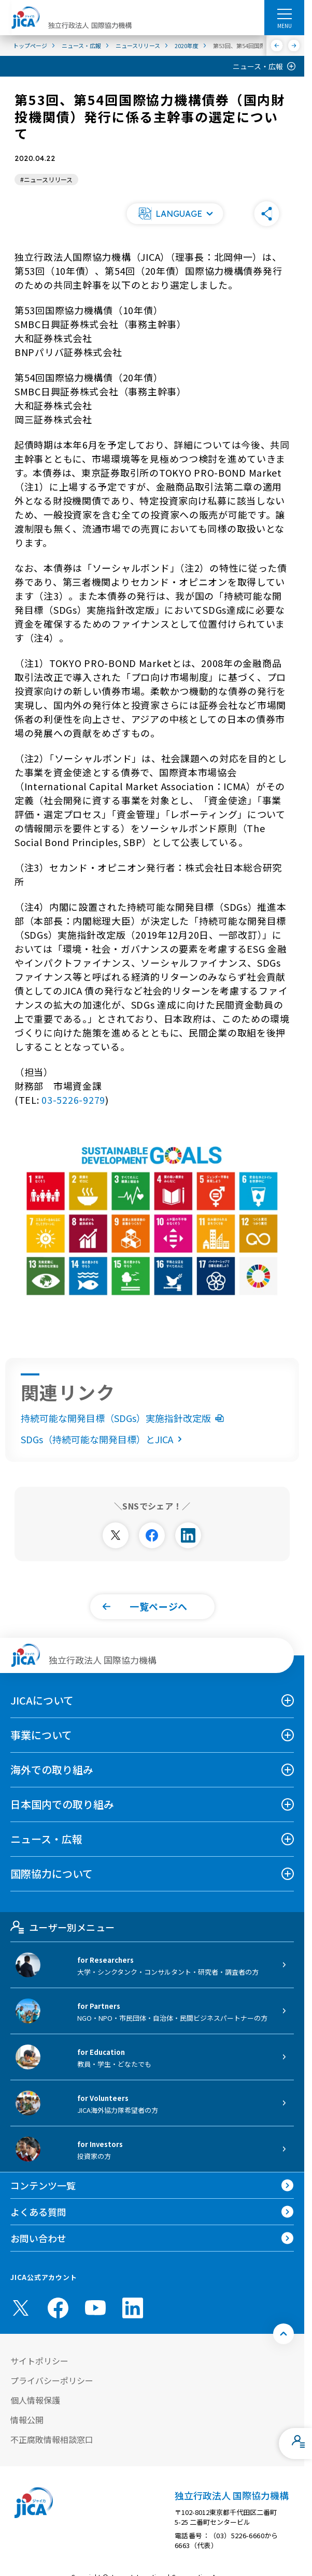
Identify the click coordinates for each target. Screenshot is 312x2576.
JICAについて (42, 1700)
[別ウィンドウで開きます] (116, 1535)
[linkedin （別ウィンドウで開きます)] (132, 2308)
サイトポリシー (39, 2361)
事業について (41, 1734)
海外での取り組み (51, 1769)
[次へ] (294, 45)
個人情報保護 (35, 2400)
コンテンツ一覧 (43, 2185)
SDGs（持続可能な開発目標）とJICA (103, 1439)
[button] (174, 213)
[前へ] (277, 45)
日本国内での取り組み (62, 1804)
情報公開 (27, 2420)
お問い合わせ (38, 2238)
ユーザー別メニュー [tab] (62, 1927)
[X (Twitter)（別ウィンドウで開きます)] (20, 2308)
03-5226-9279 (73, 1099)
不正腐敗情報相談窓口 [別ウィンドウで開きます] (51, 2439)
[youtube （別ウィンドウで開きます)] (95, 2307)
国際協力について (51, 1873)
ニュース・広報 (258, 66)
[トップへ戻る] (283, 2333)
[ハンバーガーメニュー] (284, 13)
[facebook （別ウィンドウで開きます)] (58, 2308)
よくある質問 (38, 2211)
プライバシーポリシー (51, 2380)
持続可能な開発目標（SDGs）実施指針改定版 (122, 1418)
